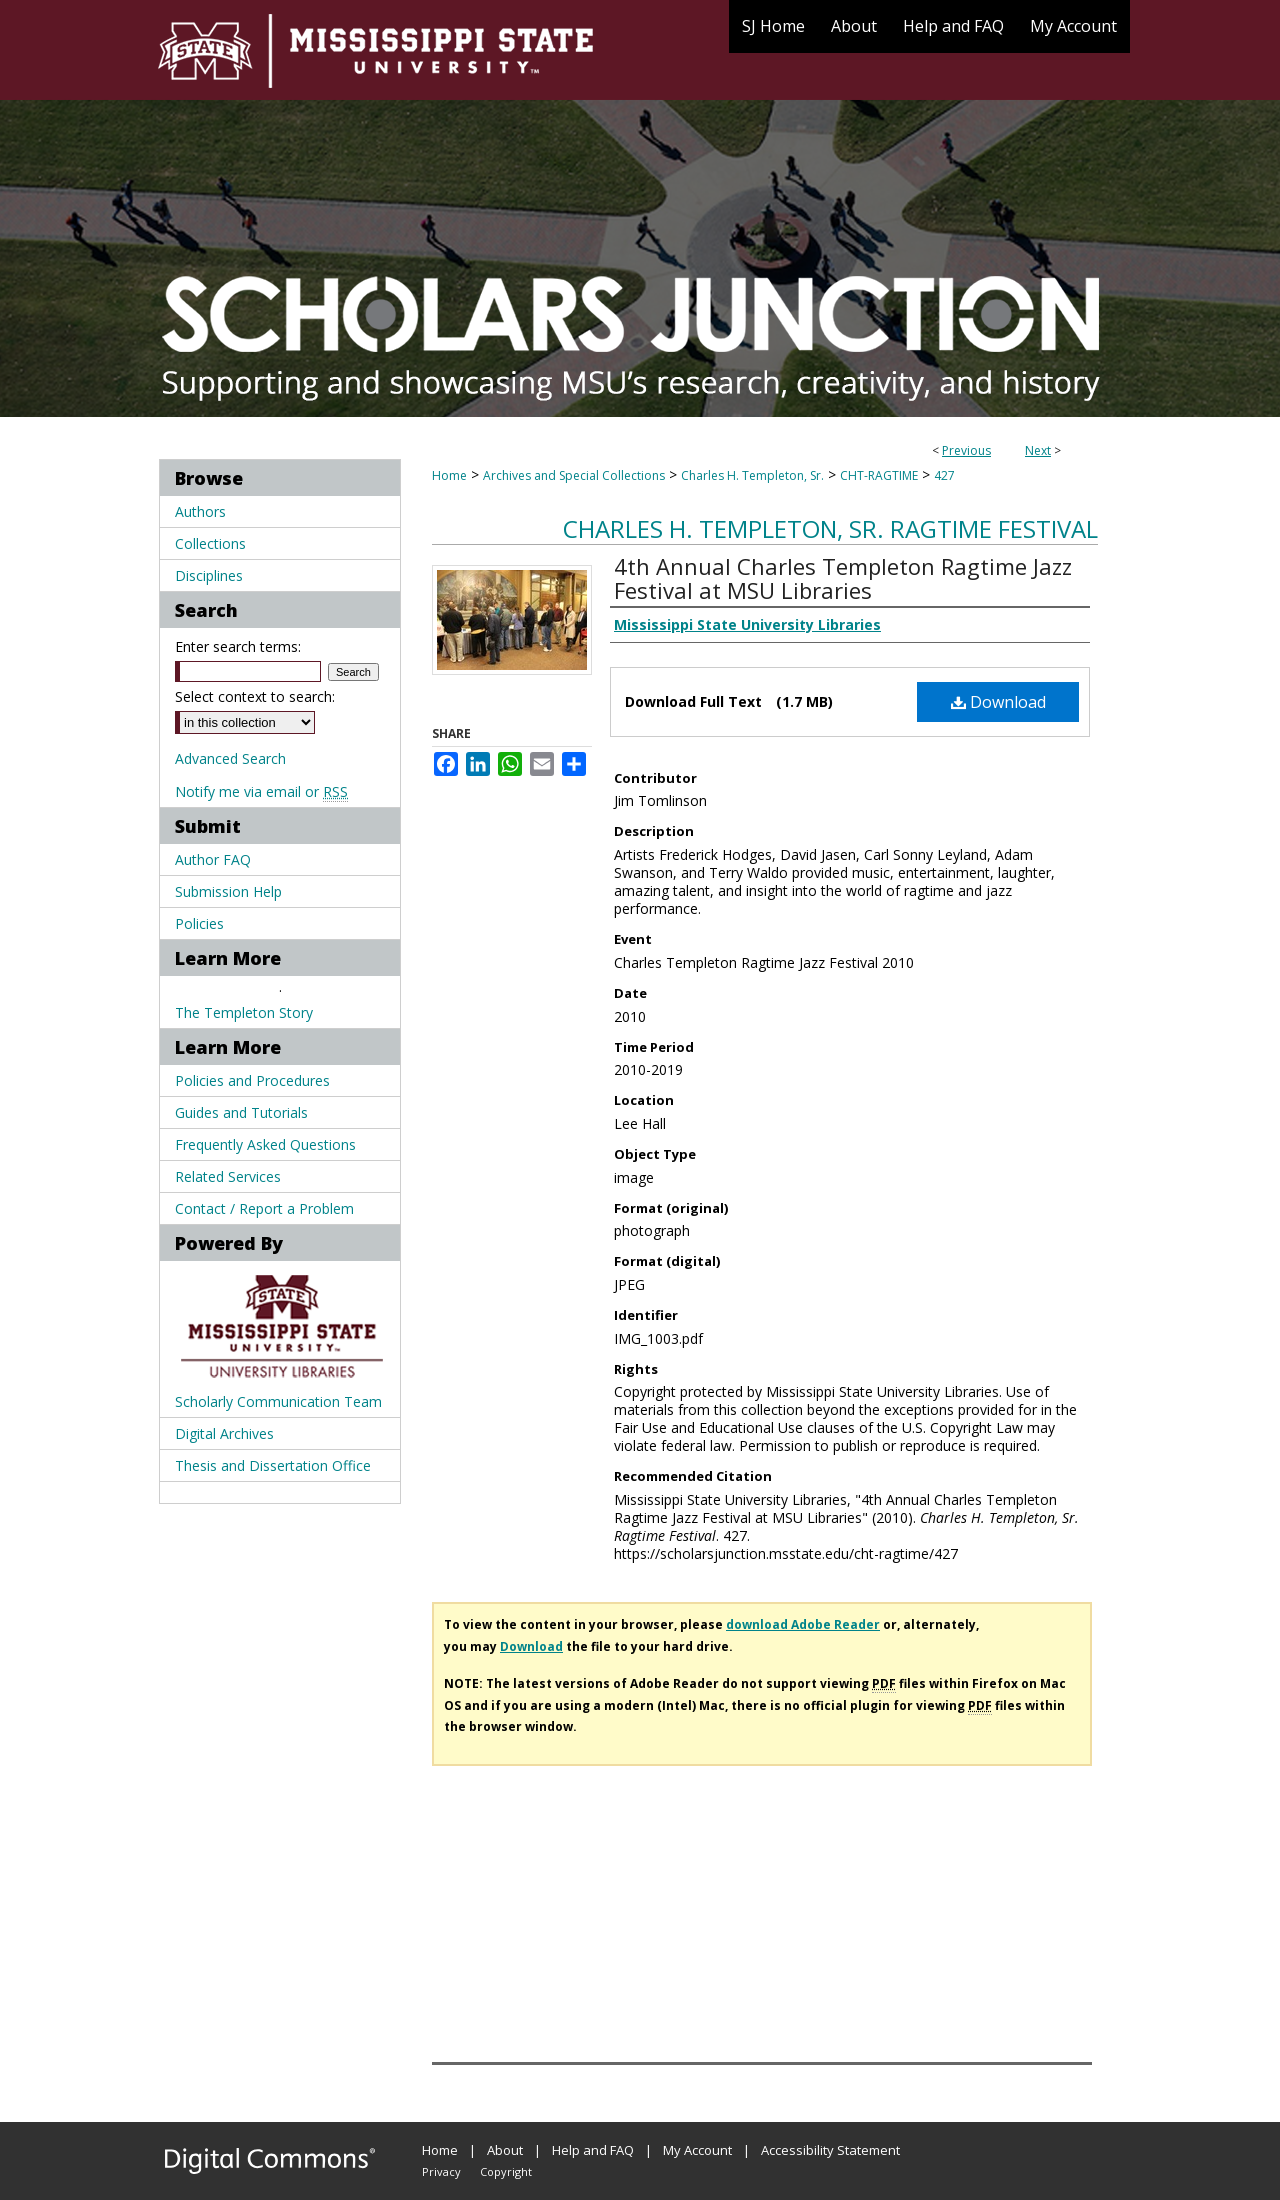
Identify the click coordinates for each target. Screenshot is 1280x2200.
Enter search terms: (238, 646)
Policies (199, 923)
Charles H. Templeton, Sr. (752, 475)
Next (1038, 450)
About (505, 2150)
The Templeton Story (244, 1012)
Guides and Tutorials (241, 1112)
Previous (966, 450)
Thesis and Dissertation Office (273, 1465)
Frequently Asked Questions (265, 1144)
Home (449, 475)
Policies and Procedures (252, 1080)
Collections (210, 543)
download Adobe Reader (803, 1624)
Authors (200, 511)
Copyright (506, 2171)
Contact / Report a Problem (264, 1208)
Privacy (441, 2171)
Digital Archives (224, 1433)
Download (998, 702)
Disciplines (209, 575)
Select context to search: (255, 696)
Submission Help (228, 891)
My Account (697, 2150)
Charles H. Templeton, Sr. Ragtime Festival (830, 528)
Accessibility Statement (830, 2150)
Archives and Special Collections (574, 475)
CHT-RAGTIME (879, 475)
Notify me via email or (261, 791)
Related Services (228, 1176)
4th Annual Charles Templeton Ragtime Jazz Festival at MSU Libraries (843, 578)
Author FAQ (213, 859)
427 (944, 475)
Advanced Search (230, 758)
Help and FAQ (593, 2150)
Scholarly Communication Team (278, 1401)
